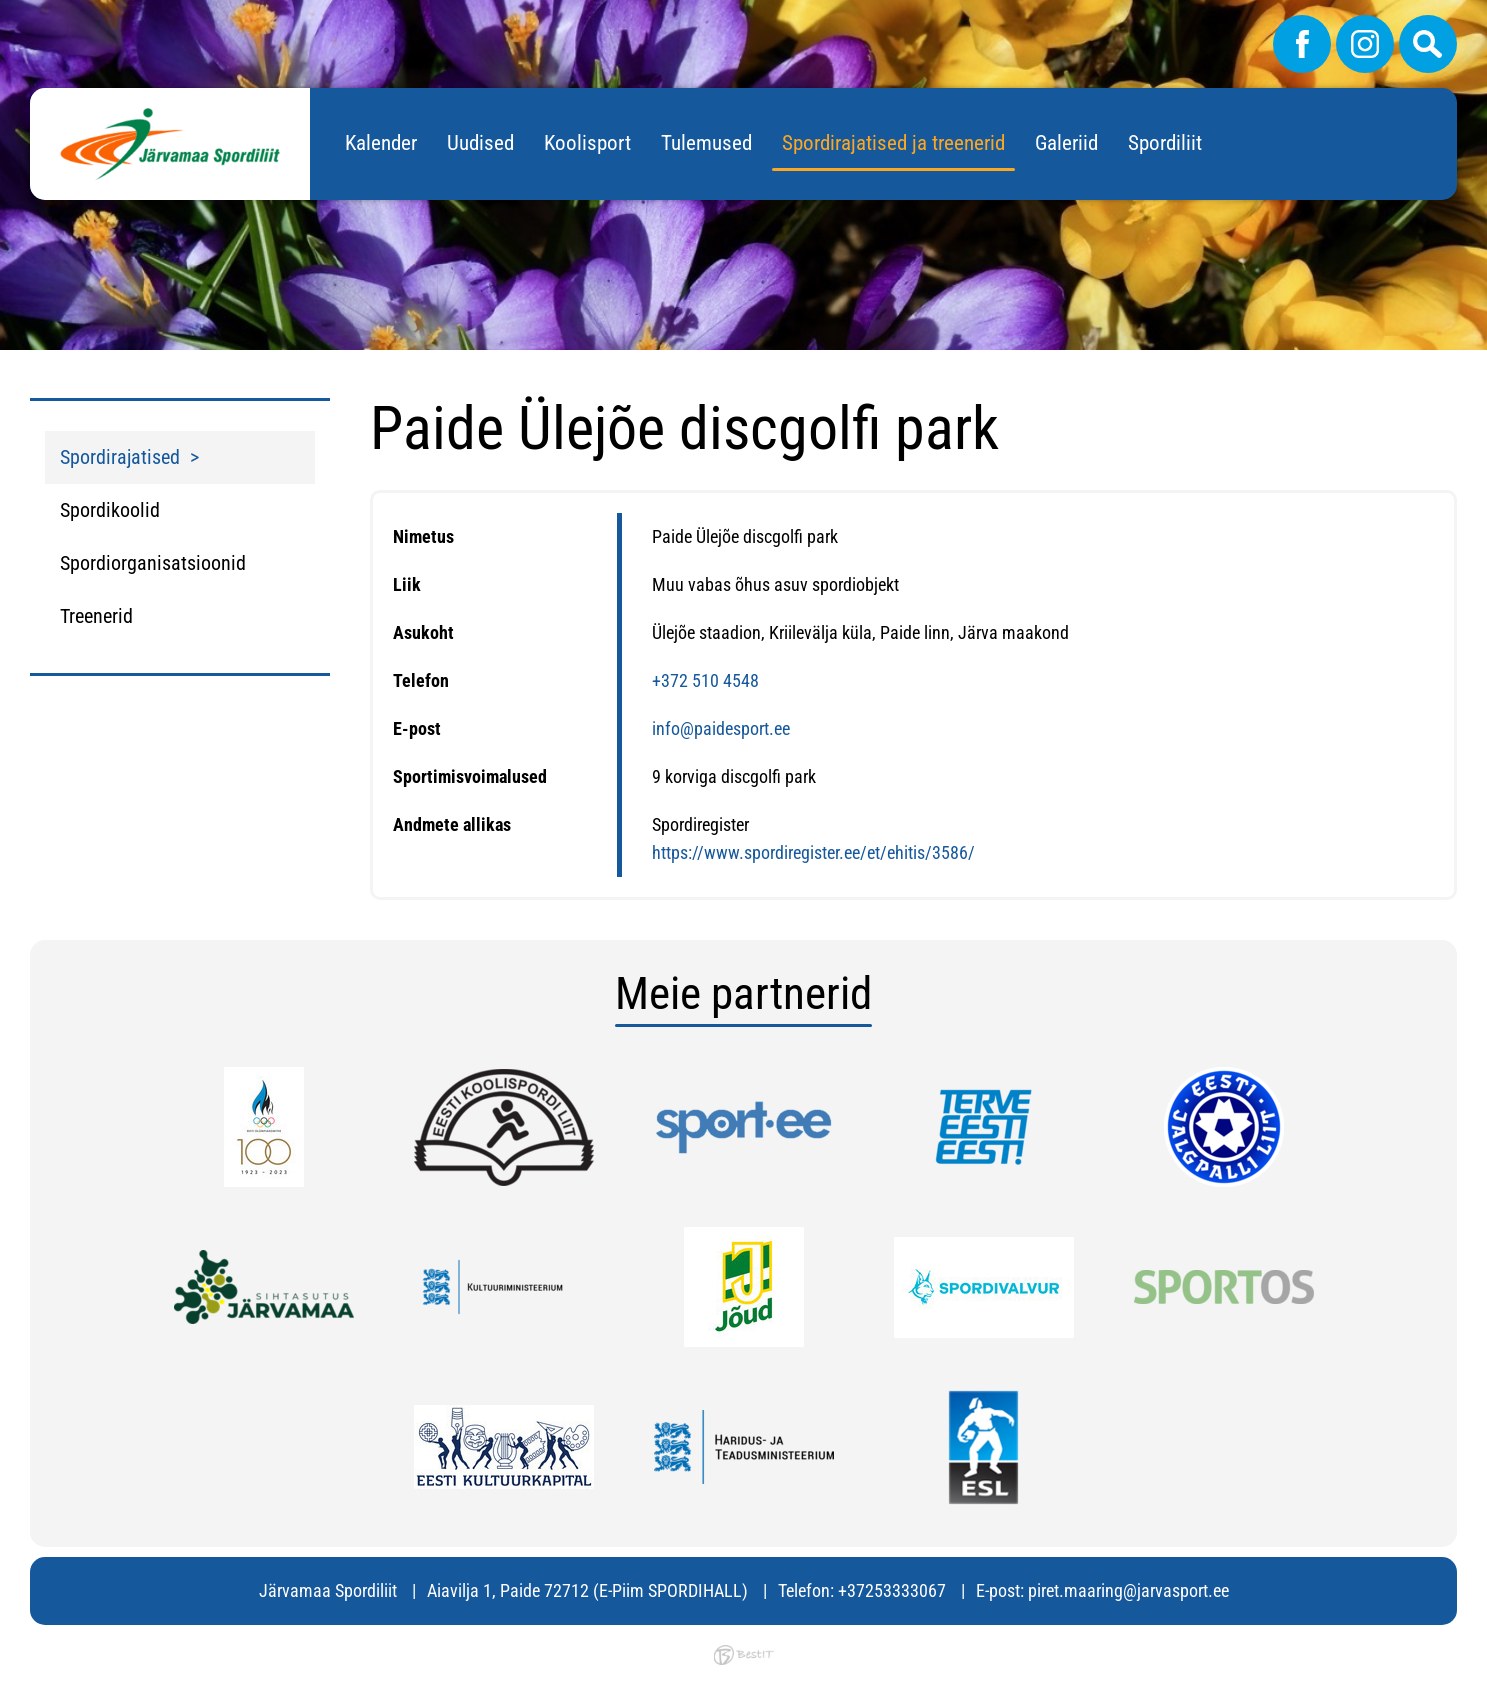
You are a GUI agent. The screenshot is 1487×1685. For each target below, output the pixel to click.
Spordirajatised (120, 457)
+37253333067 (892, 1590)
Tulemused (706, 143)
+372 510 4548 (705, 680)
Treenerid (96, 616)
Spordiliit (1165, 143)
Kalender (381, 143)
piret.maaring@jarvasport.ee (1128, 1590)
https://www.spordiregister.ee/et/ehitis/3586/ (813, 852)
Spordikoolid (110, 510)
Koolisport (587, 143)
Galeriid (1066, 143)
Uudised (480, 143)
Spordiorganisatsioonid (153, 563)
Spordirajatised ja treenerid (893, 143)
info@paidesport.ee (721, 728)
